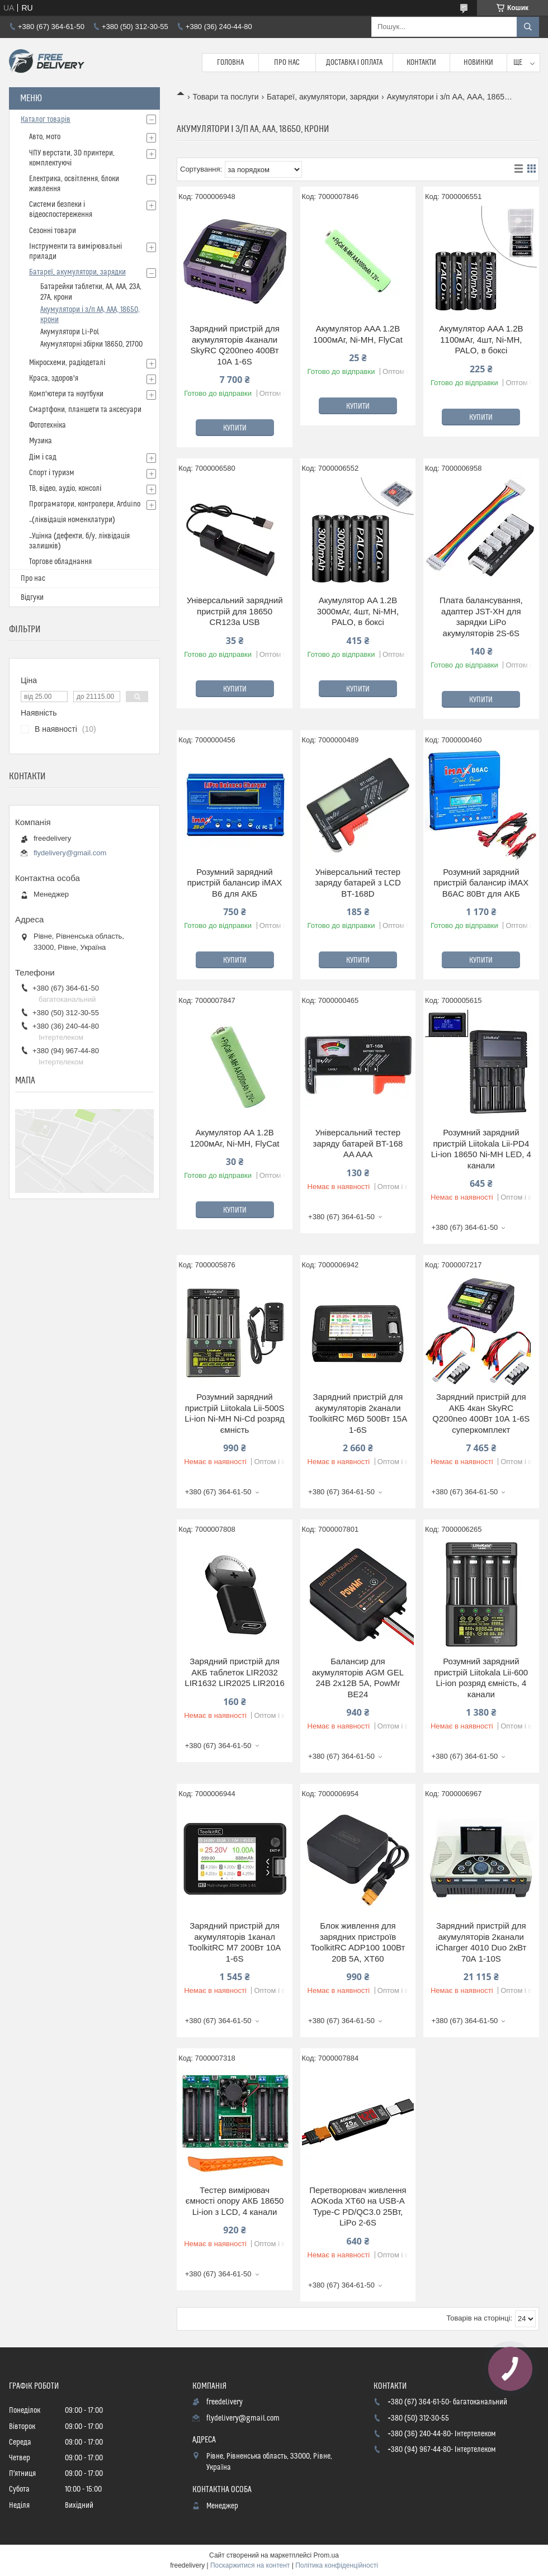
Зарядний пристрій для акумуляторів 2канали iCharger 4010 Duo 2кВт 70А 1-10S (481, 1942)
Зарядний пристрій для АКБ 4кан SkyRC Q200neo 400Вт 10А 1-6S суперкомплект (481, 1413)
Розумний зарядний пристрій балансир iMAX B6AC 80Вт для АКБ (481, 882)
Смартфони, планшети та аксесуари (85, 409)
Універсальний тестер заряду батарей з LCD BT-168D (358, 882)
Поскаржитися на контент (250, 2565)
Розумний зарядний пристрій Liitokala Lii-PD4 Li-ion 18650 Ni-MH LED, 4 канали (481, 1149)
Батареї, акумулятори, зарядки (323, 96)
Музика (40, 441)
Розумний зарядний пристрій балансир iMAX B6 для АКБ (234, 882)
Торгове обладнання (60, 561)
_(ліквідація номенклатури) (72, 519)
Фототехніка (47, 425)
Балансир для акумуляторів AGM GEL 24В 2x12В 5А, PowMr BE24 (358, 1677)
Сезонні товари (52, 230)
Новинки (478, 62)
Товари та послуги (225, 96)
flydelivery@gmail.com (70, 853)
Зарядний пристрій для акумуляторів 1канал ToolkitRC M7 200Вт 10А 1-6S (234, 1942)
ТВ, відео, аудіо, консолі (65, 488)
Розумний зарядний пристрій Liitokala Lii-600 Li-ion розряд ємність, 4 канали (481, 1677)
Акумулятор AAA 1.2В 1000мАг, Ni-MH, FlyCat (358, 334)
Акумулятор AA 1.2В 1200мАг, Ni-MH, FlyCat (235, 1138)
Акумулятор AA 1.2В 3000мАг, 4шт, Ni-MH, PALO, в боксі (358, 611)
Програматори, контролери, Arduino (84, 504)
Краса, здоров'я (53, 378)
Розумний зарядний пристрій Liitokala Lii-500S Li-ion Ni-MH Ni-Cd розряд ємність (234, 1413)
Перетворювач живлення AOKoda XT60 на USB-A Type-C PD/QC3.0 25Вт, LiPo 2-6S (358, 2206)
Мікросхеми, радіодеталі (67, 362)
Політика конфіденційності (336, 2565)
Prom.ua (326, 2555)
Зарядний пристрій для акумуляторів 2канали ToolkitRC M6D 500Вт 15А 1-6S (358, 1413)
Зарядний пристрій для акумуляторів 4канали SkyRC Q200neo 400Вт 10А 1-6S (235, 345)
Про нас (287, 62)
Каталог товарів (45, 119)
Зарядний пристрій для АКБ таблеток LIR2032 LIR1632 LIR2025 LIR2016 (234, 1672)
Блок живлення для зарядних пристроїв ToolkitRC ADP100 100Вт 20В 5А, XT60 (357, 1942)
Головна (230, 62)
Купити (235, 428)
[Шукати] (528, 27)
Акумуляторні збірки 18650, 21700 (91, 344)
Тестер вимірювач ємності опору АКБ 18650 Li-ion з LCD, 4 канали (235, 2201)
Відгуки (32, 597)
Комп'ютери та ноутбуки (66, 394)
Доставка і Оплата (354, 62)
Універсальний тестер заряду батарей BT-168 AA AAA (358, 1143)
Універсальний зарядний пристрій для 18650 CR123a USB (235, 611)
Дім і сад (42, 457)
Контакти (421, 62)
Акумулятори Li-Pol (69, 332)
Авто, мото (44, 136)
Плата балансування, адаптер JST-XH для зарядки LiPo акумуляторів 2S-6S (481, 616)
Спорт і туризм (51, 472)
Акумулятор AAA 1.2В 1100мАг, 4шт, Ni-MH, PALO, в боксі (481, 339)
